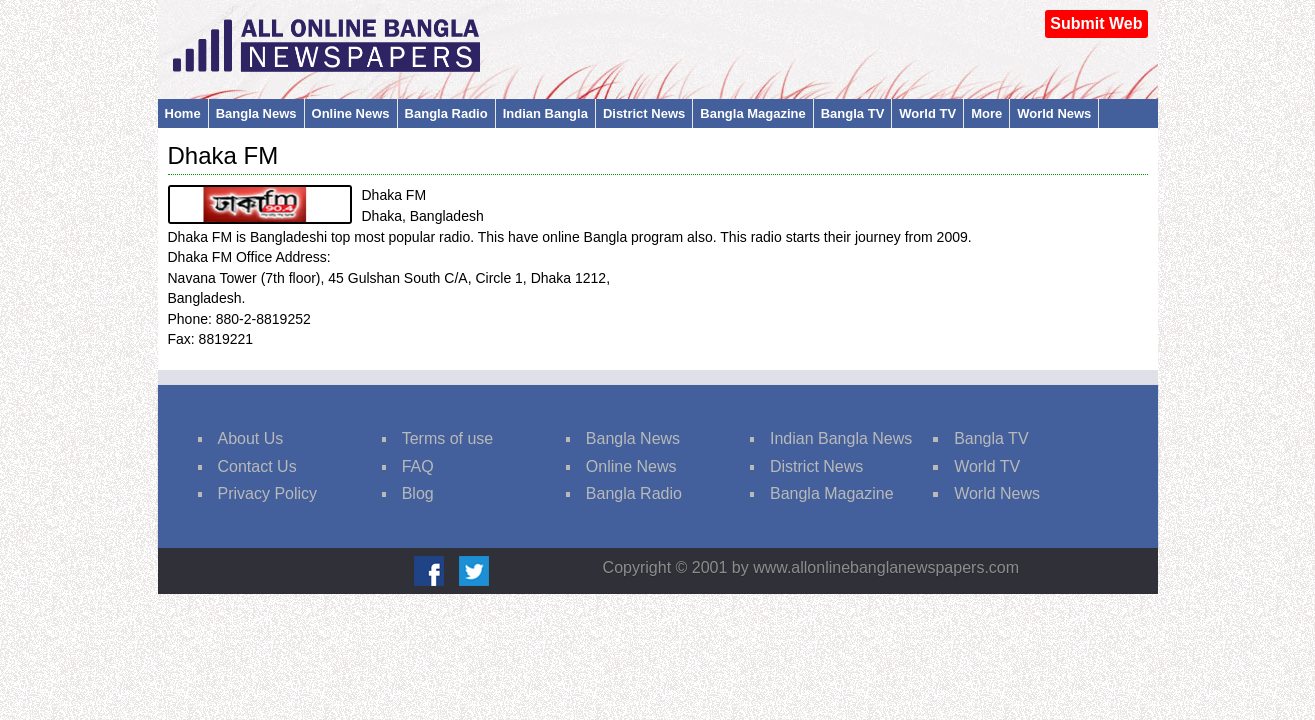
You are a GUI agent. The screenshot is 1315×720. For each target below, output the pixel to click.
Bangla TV (853, 113)
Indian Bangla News (841, 438)
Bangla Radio (446, 113)
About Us (251, 438)
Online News (351, 113)
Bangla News (256, 113)
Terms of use (448, 438)
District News (644, 113)
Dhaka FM (223, 155)
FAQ (418, 466)
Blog (418, 493)
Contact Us (257, 466)
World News (1054, 113)
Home (183, 113)
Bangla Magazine (752, 113)
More (986, 113)
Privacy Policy (268, 493)
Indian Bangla (545, 113)
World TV (927, 113)
